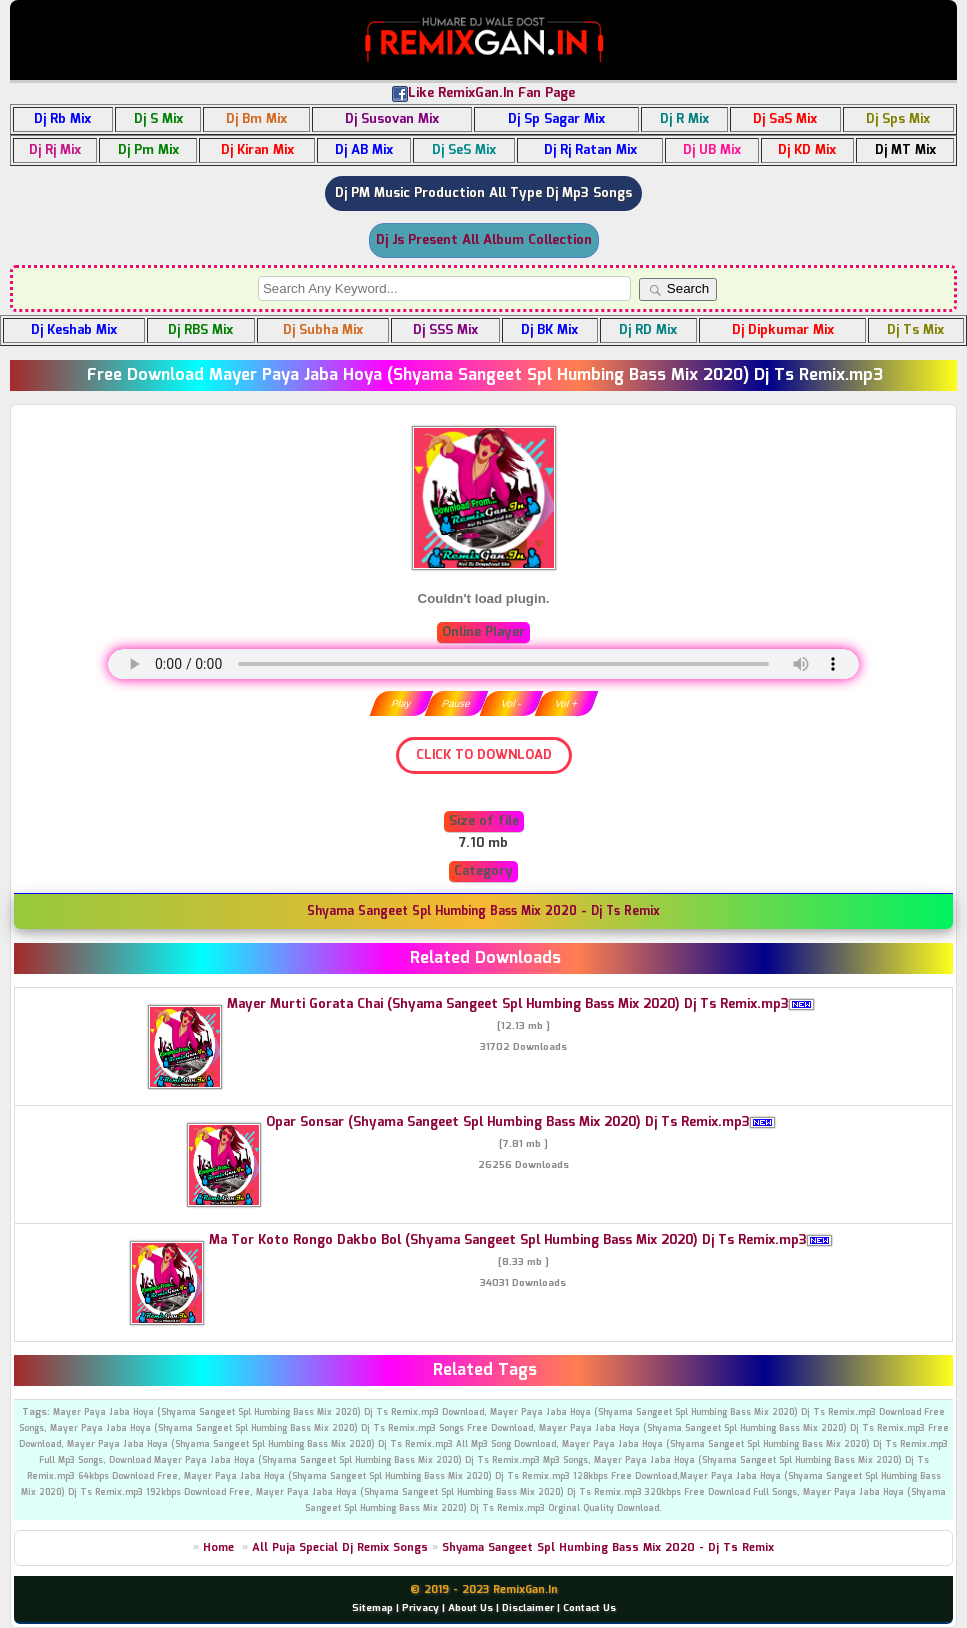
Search (678, 289)
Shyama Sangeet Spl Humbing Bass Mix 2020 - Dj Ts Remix (608, 1548)
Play (400, 703)
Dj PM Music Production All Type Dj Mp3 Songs (483, 193)
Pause (456, 703)
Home (218, 1548)
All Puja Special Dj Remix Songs (340, 1548)
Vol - (511, 703)
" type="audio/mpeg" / (483, 664)
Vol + (566, 703)
